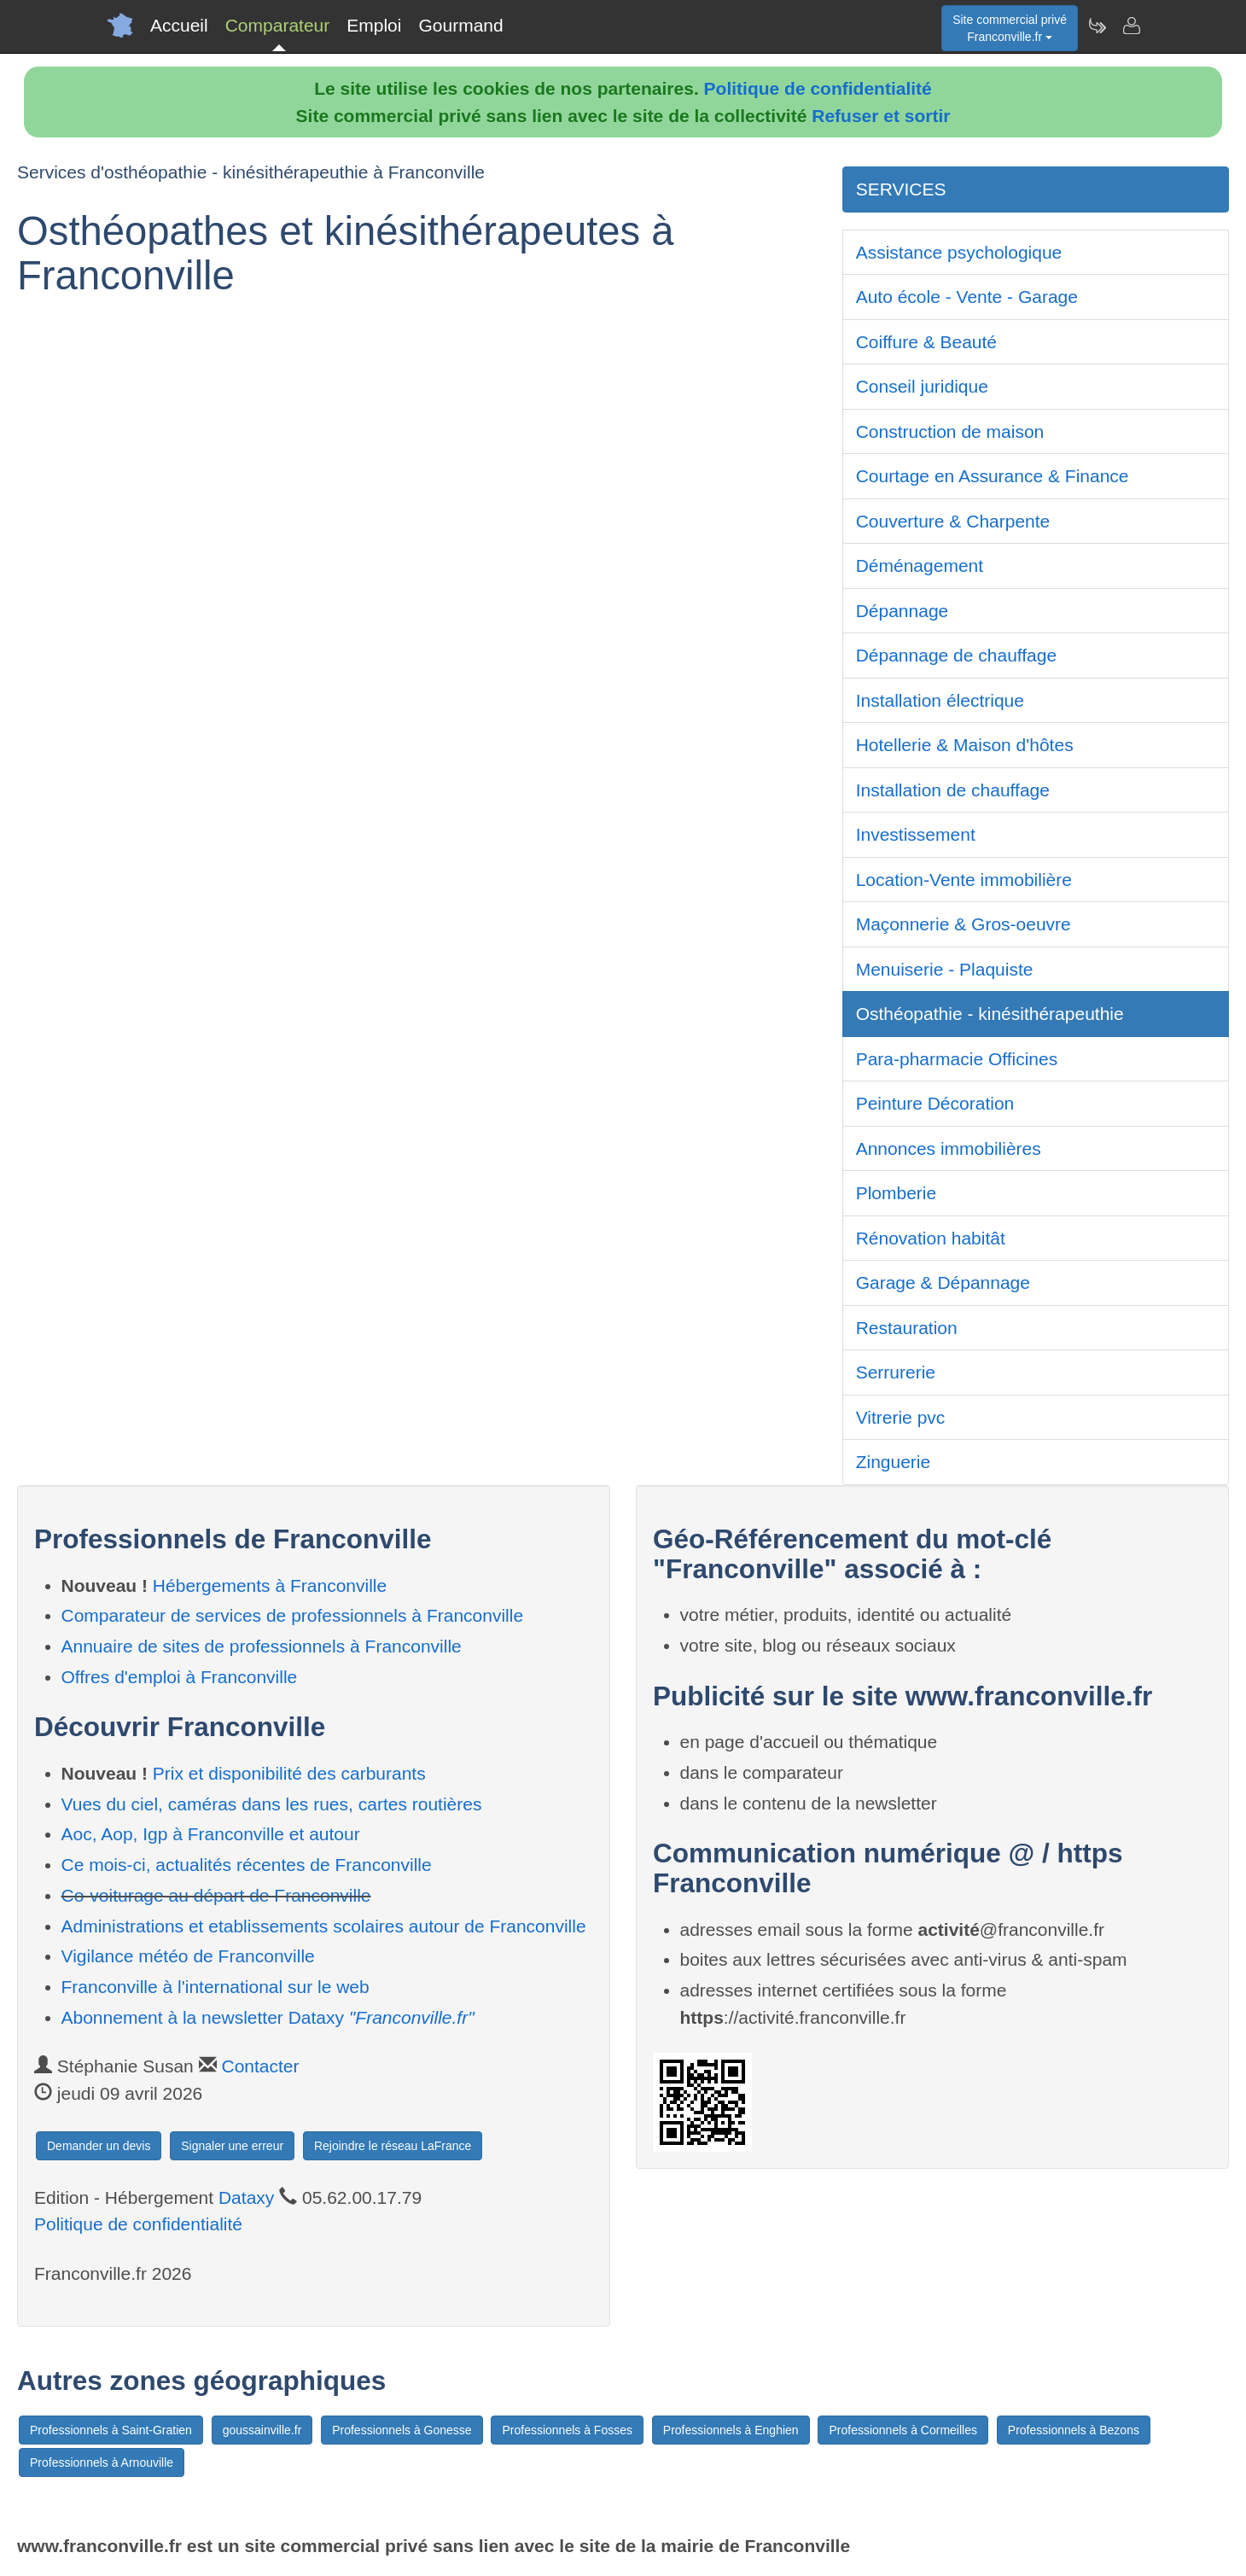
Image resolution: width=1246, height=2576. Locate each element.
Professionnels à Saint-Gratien (111, 2430)
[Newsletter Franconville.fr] (1097, 25)
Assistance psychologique (959, 252)
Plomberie (896, 1193)
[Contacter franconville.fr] (1131, 25)
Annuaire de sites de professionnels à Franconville (261, 1646)
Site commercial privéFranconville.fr (1009, 28)
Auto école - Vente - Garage (967, 296)
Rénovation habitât (930, 1238)
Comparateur (277, 25)
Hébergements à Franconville (270, 1585)
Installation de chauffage (953, 790)
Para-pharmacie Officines (957, 1059)
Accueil (179, 25)
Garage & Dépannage (943, 1282)
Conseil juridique (922, 386)
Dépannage (902, 611)
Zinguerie (893, 1462)
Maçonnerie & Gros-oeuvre (963, 924)
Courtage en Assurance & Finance (992, 476)
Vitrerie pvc (901, 1417)
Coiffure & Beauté (926, 342)
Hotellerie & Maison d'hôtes (965, 745)
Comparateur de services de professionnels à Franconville (292, 1615)
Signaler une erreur (232, 2146)
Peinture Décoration (935, 1103)
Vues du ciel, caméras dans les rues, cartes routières (271, 1804)
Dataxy (246, 2197)
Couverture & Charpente (953, 521)
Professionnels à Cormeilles (903, 2430)
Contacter (260, 2066)
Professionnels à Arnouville (101, 2462)
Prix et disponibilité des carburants (289, 1773)
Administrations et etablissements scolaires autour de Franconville (323, 1926)
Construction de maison (950, 431)
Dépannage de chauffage (956, 655)
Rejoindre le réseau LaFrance (392, 2146)
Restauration (907, 1328)
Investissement (915, 834)
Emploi (373, 25)
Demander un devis (98, 2146)
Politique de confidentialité (818, 88)
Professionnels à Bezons (1073, 2430)
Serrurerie (895, 1372)
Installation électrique (940, 700)
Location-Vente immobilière (964, 879)
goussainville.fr (262, 2430)
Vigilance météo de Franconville (188, 1956)
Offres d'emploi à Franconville (179, 1677)
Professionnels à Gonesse (401, 2430)
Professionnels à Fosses (567, 2430)
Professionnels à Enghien (731, 2430)
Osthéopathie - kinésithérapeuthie (990, 1013)
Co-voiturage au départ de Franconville (216, 1895)
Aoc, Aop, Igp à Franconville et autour (210, 1834)
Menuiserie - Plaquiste (944, 969)
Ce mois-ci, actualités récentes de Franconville (246, 1864)
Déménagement (919, 565)
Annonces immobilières (948, 1148)
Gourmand (460, 25)
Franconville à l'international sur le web (215, 1986)
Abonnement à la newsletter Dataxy (268, 2017)
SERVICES (901, 189)
